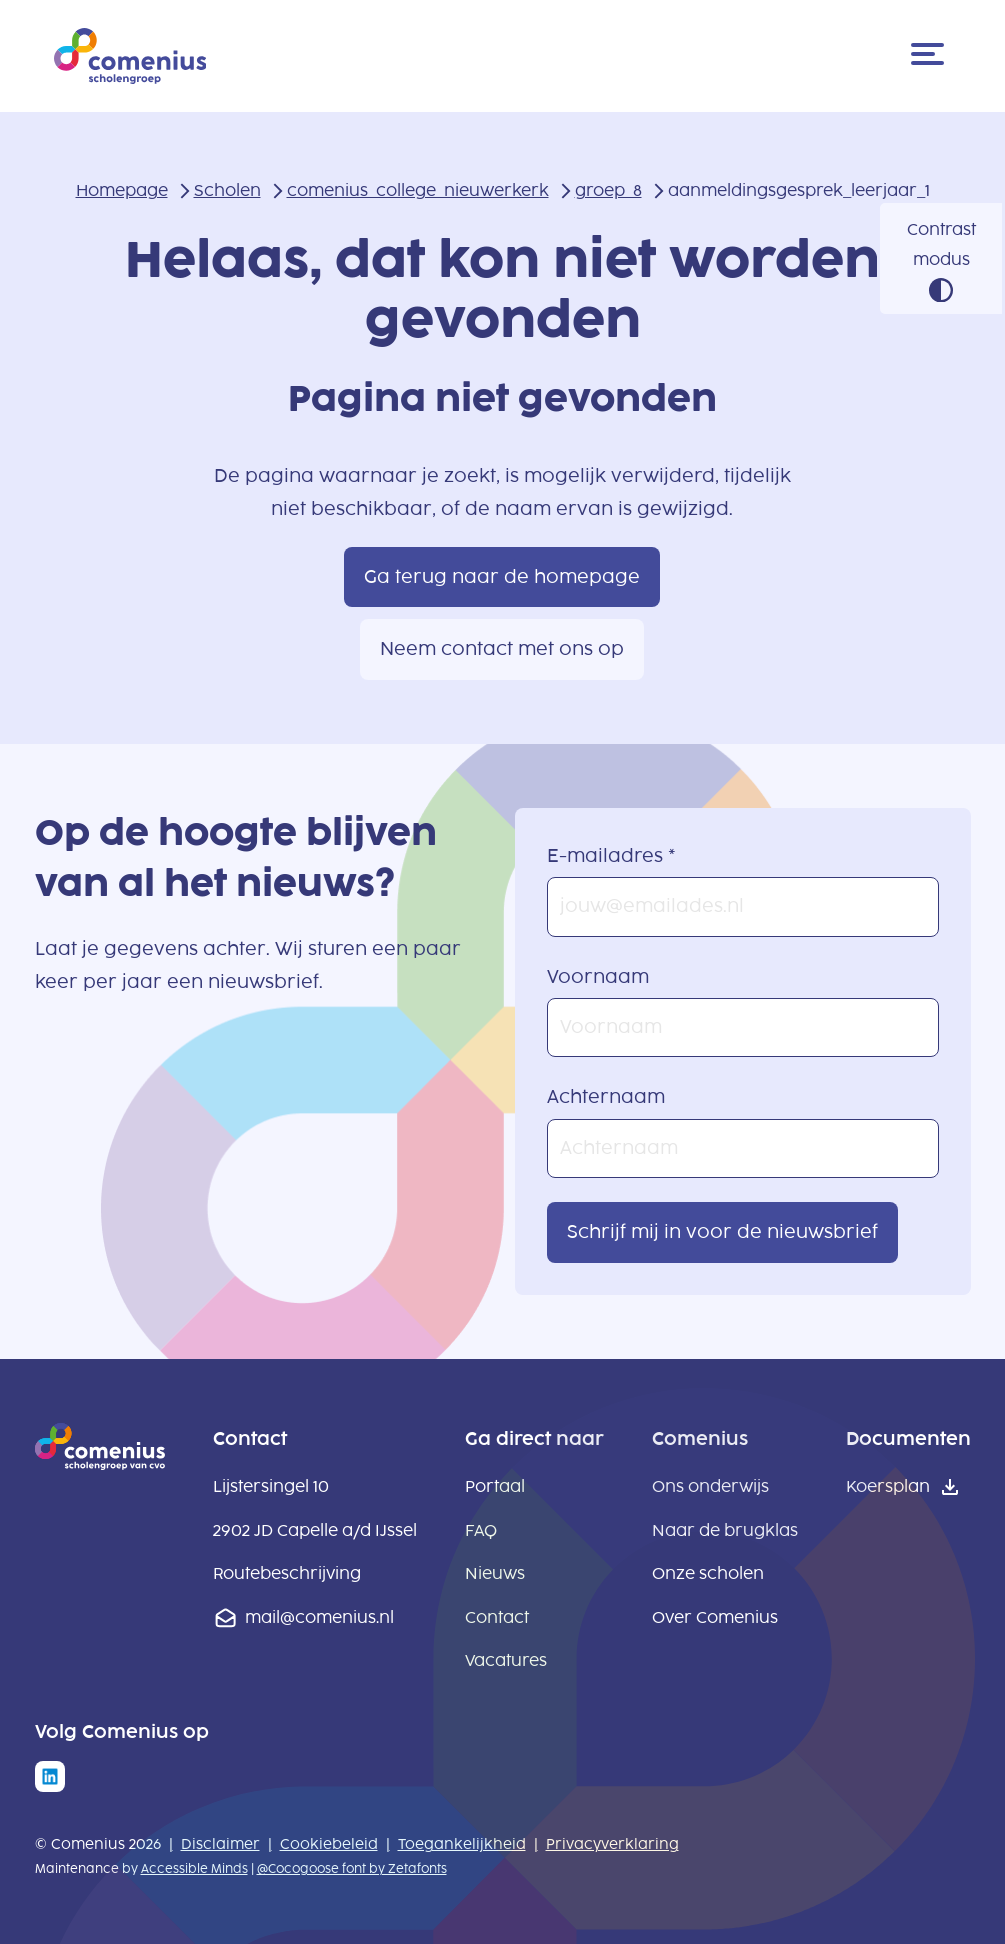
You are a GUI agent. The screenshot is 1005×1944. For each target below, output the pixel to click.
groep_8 (608, 190)
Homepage (122, 190)
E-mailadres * (611, 856)
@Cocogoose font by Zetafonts (352, 1869)
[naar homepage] (100, 1464)
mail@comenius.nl (319, 1617)
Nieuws (495, 1573)
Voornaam (598, 977)
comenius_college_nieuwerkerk (418, 190)
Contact (497, 1617)
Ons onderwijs (710, 1486)
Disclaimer (220, 1844)
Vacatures (506, 1660)
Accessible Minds (194, 1869)
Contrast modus (941, 244)
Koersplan (888, 1486)
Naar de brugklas (725, 1530)
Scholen (227, 190)
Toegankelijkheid (462, 1844)
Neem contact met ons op (502, 649)
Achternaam (606, 1097)
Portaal (495, 1486)
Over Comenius (715, 1617)
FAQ (481, 1530)
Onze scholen (708, 1573)
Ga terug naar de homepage (502, 577)
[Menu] (931, 56)
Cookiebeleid (329, 1844)
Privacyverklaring (612, 1844)
